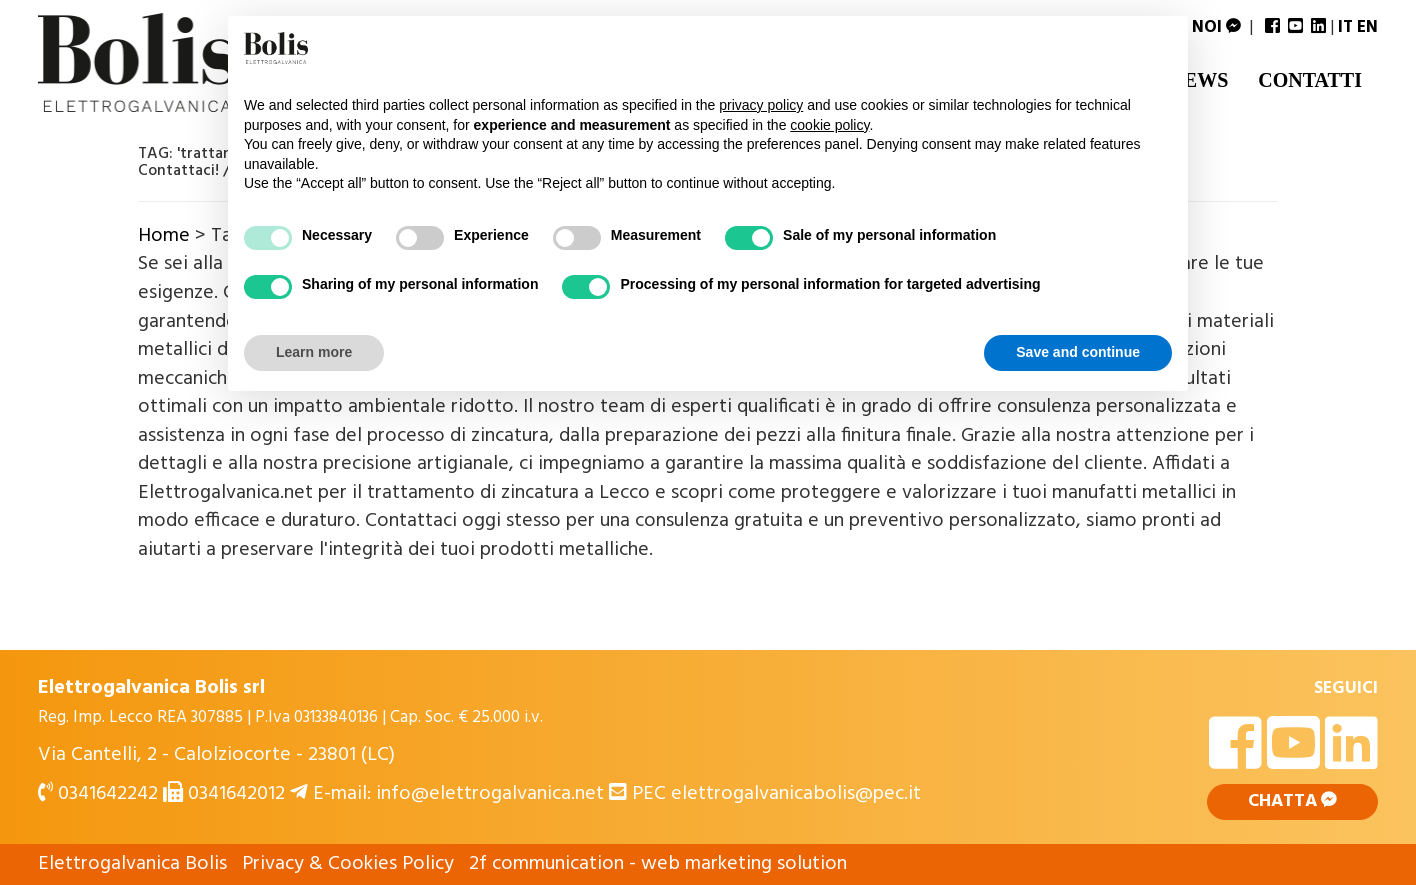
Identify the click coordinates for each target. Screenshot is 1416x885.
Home (164, 236)
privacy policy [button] (761, 105)
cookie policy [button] (829, 125)
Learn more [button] (314, 352)
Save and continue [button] (1078, 352)
